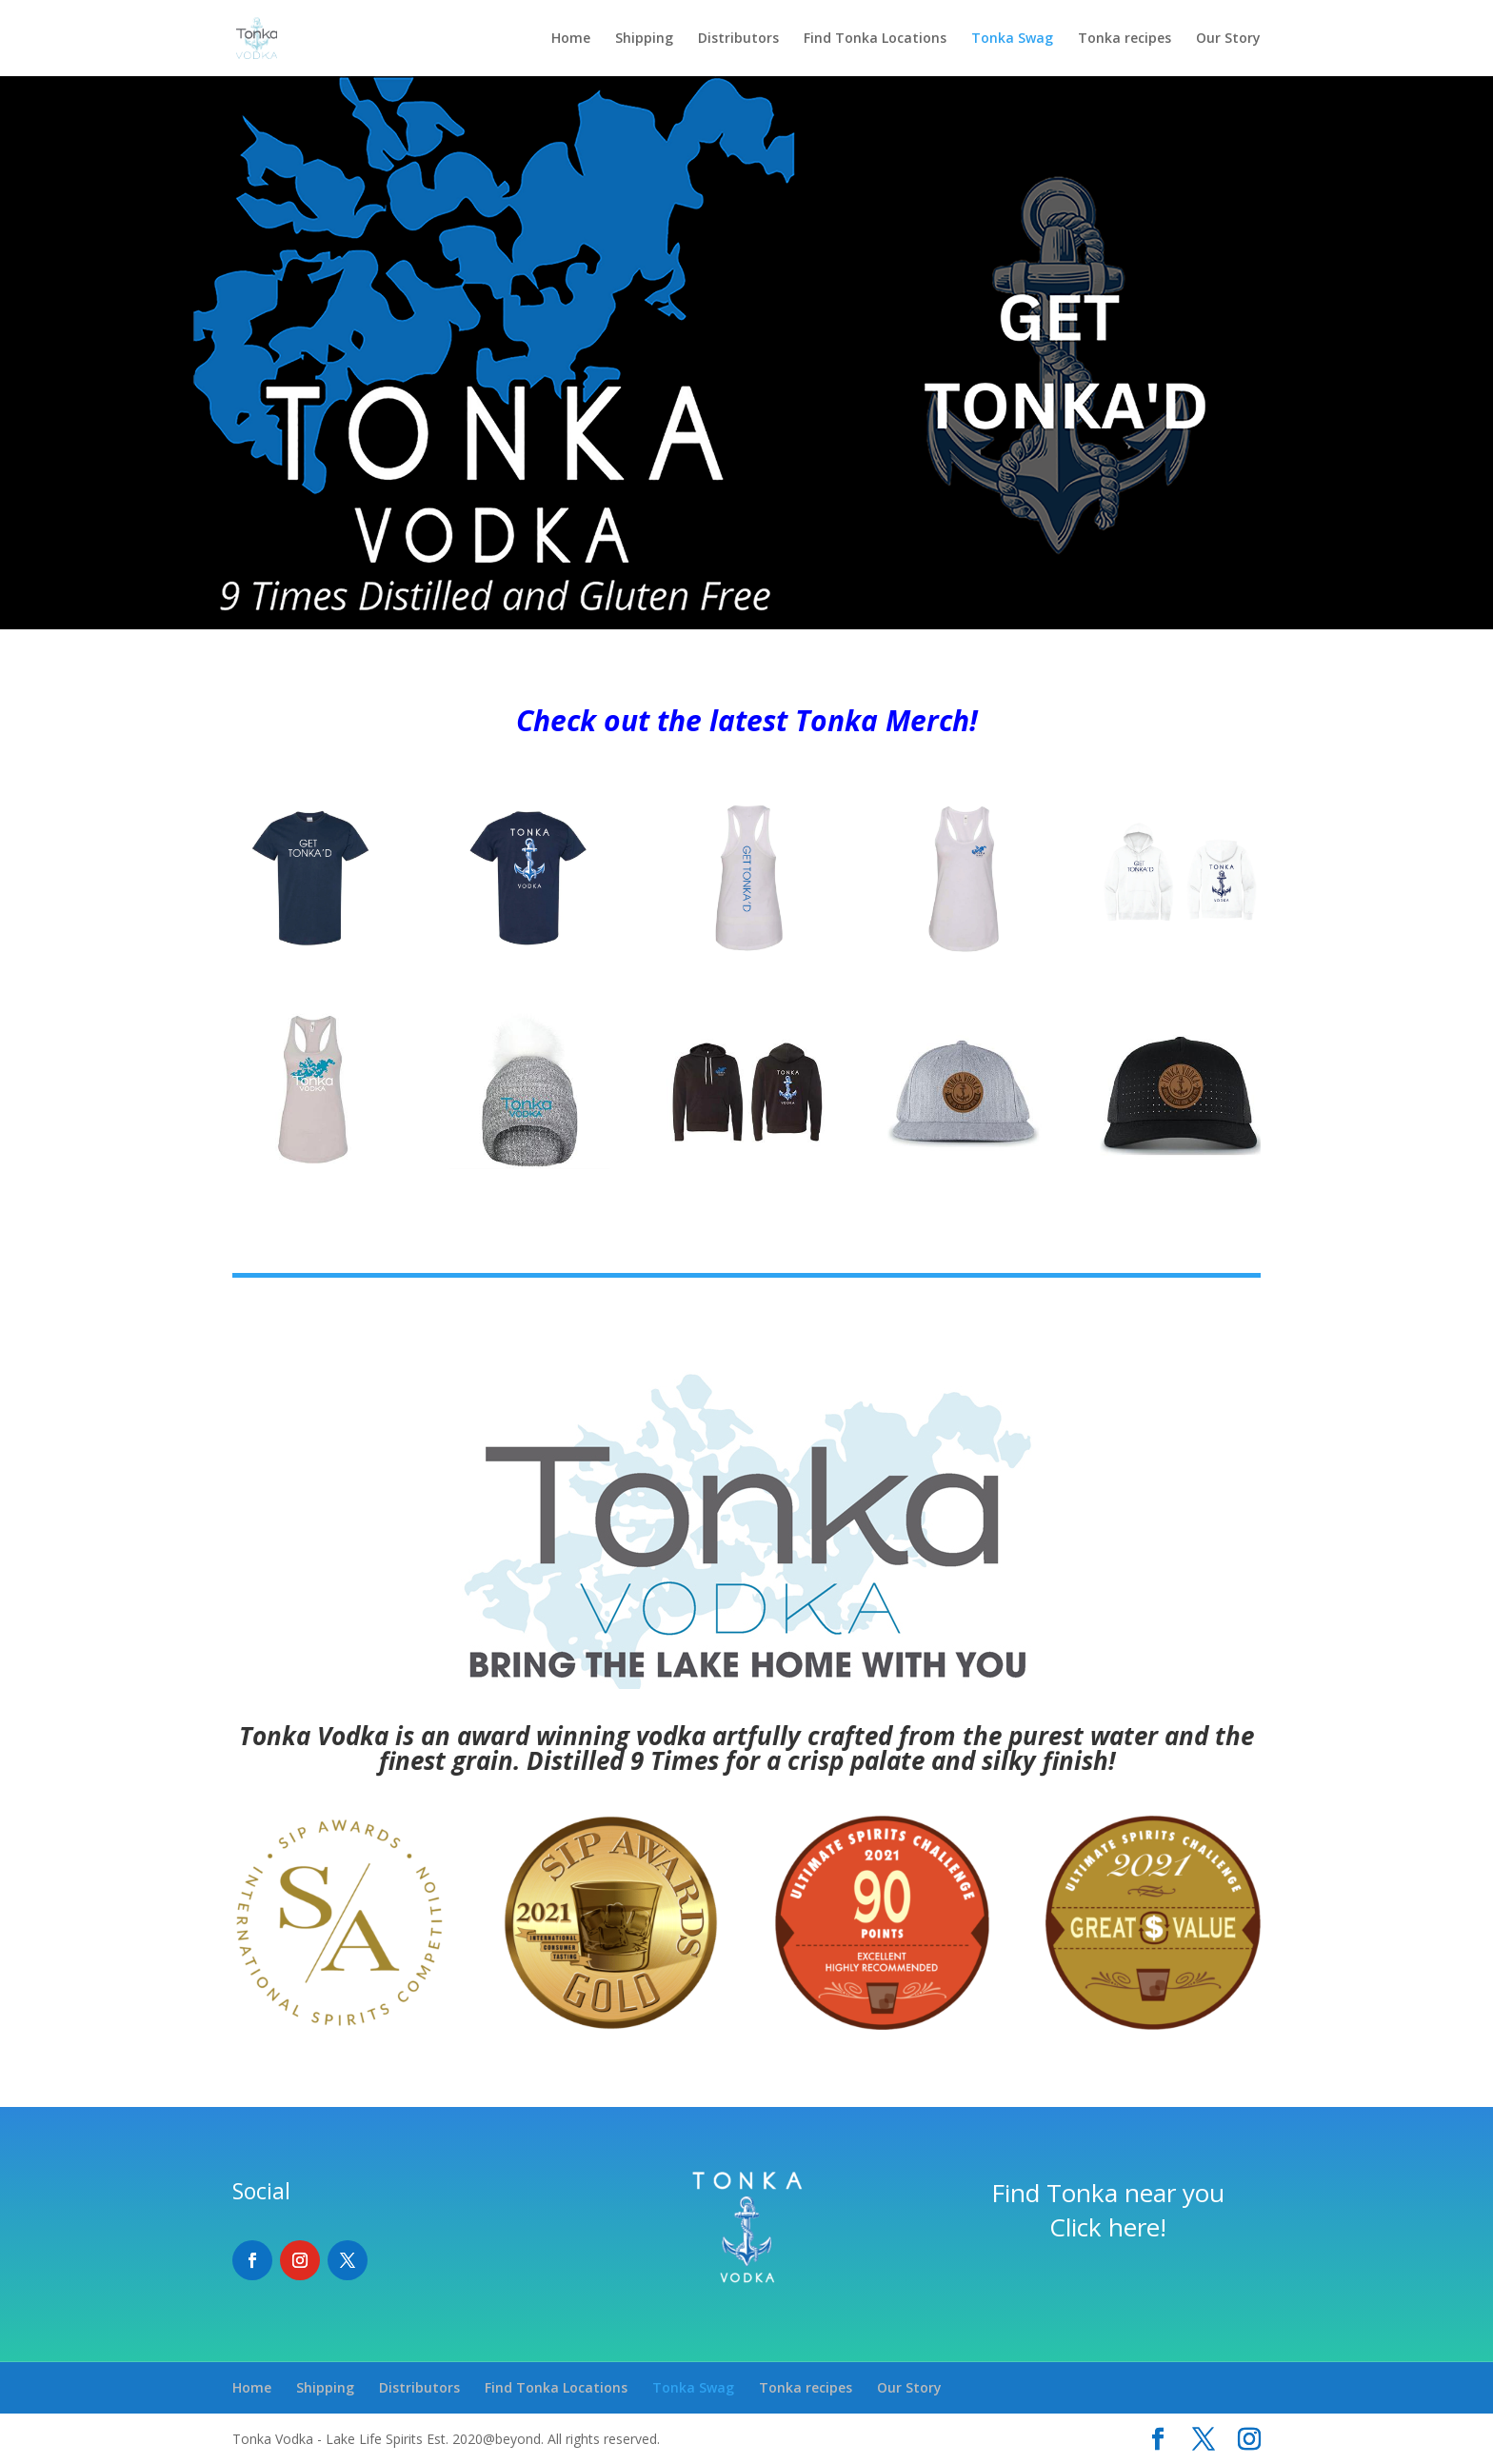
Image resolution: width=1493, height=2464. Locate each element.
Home (570, 39)
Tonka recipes (1124, 39)
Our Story (1228, 39)
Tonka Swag (1012, 39)
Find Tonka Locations (875, 39)
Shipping (644, 39)
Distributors (738, 39)
